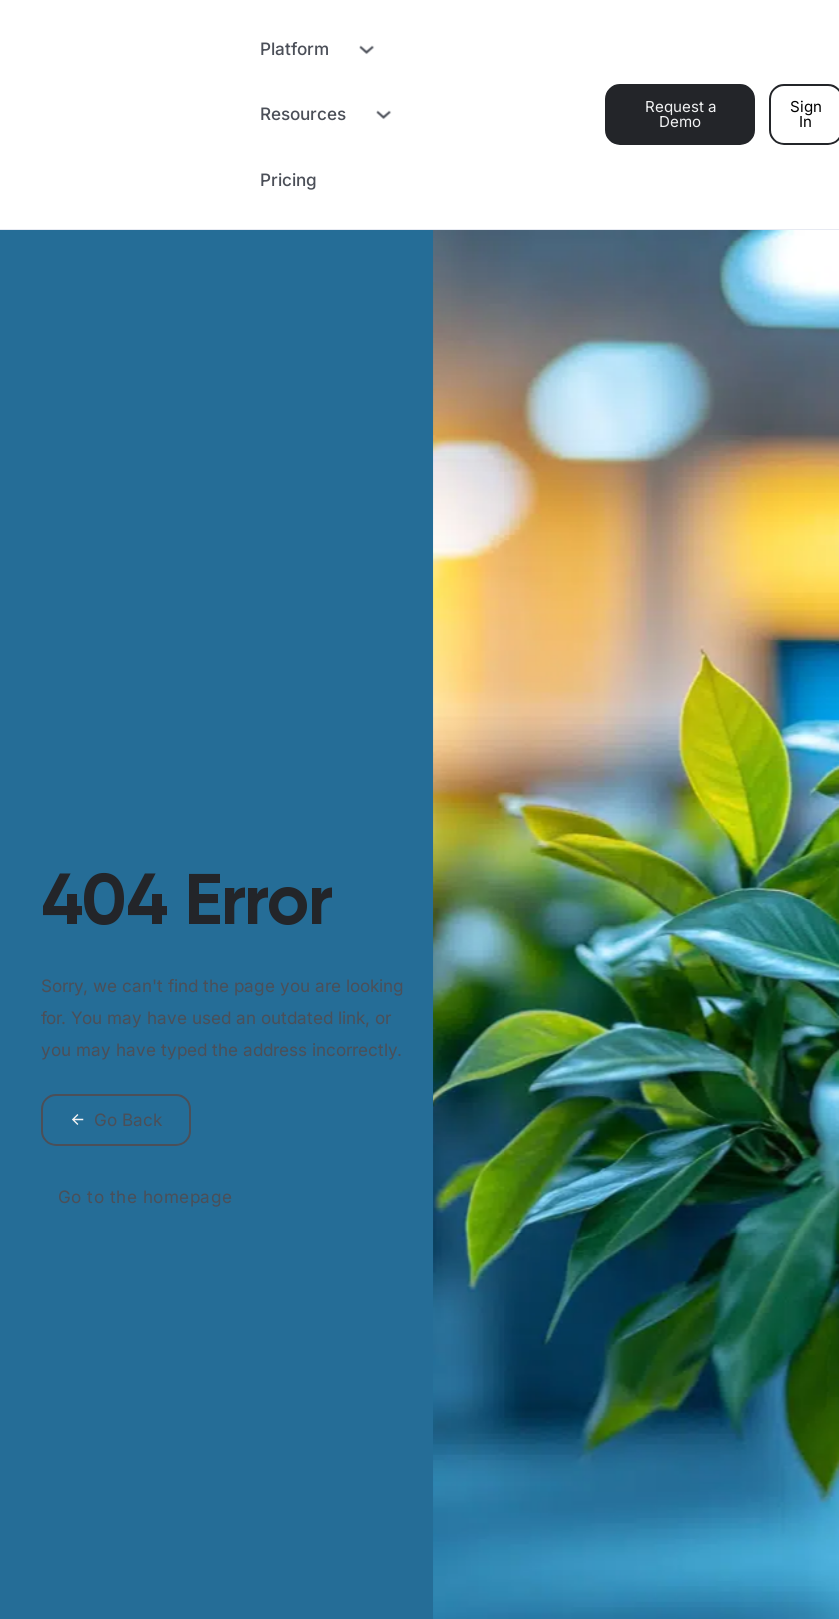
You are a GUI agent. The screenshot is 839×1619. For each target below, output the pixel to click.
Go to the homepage (145, 1196)
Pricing (288, 179)
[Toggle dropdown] (364, 49)
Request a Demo (680, 114)
